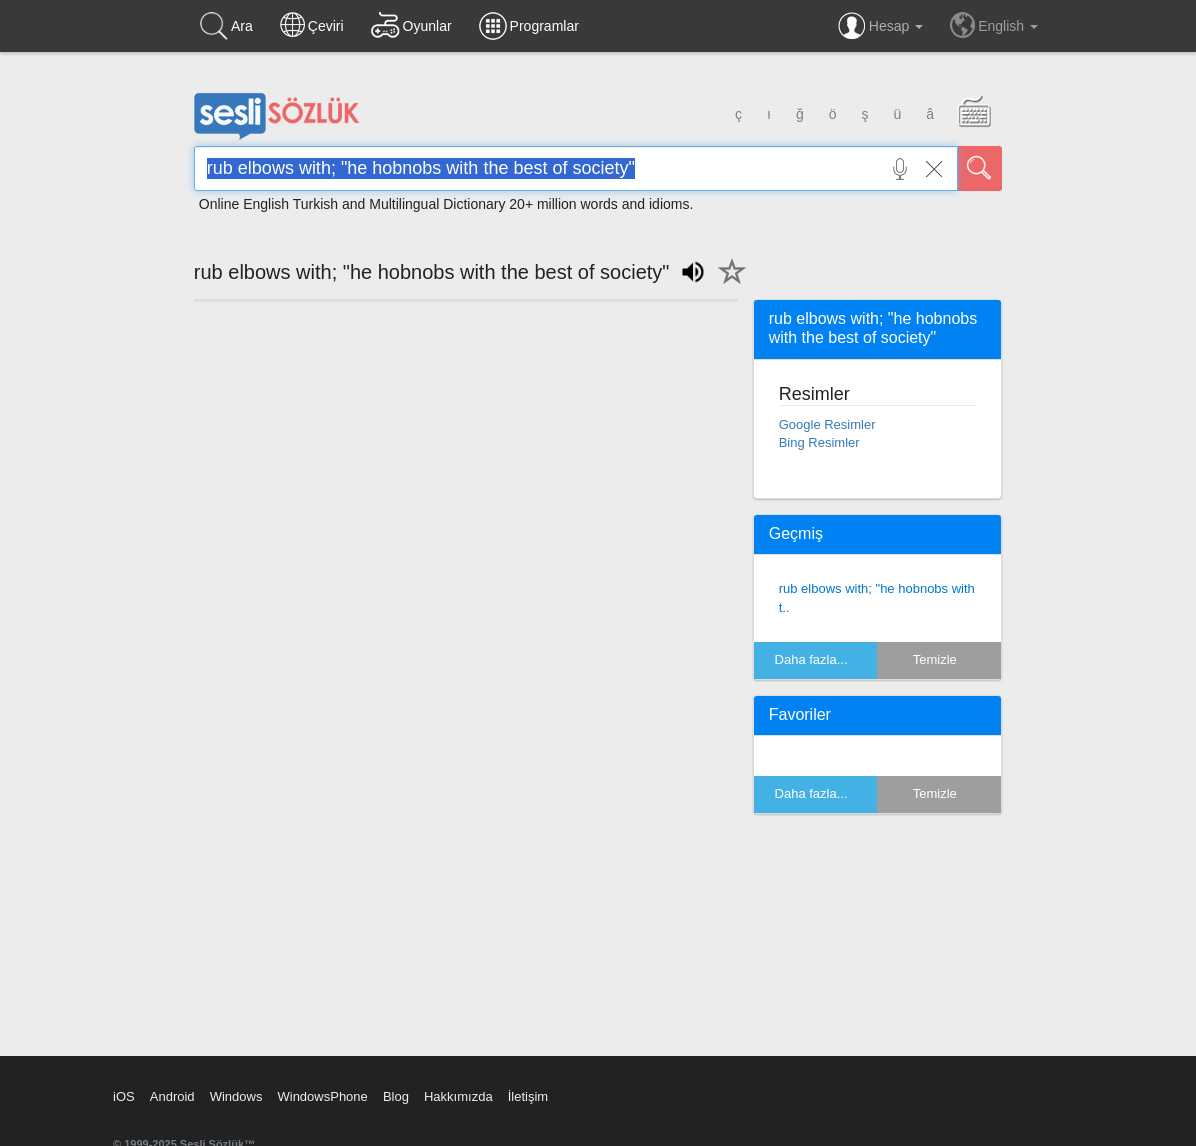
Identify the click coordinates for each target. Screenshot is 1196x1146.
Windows (236, 1096)
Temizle (935, 659)
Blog (396, 1096)
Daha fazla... (811, 659)
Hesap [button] (880, 26)
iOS (124, 1096)
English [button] (994, 25)
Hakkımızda (458, 1096)
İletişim (528, 1096)
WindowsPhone (322, 1096)
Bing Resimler (819, 442)
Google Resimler (827, 424)
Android (172, 1096)
